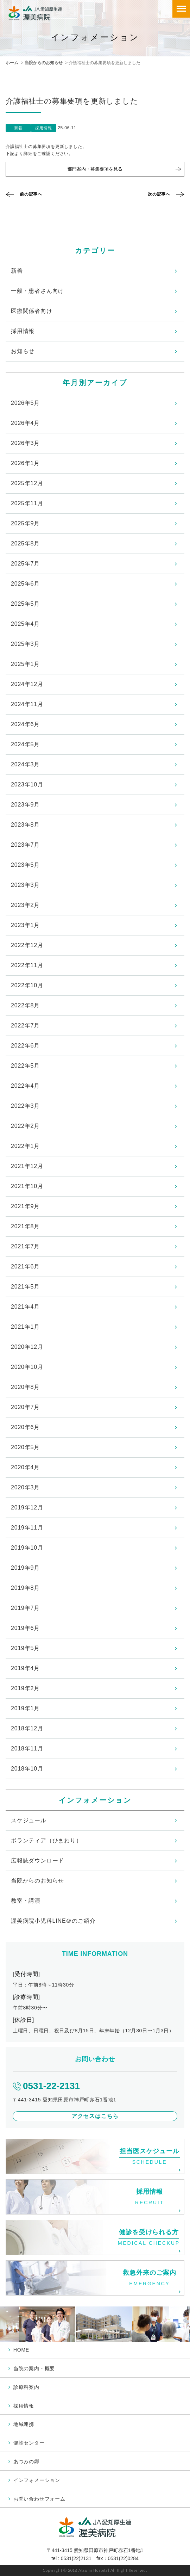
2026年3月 (25, 443)
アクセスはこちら (95, 2116)
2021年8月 (25, 1226)
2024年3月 (25, 764)
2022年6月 (25, 1046)
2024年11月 (27, 704)
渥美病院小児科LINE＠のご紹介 (53, 1921)
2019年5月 (25, 1648)
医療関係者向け (31, 311)
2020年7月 (25, 1407)
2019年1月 (25, 1708)
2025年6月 (25, 584)
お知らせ (22, 351)
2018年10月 (27, 1769)
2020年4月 (25, 1467)
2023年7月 (25, 845)
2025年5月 (25, 604)
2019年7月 (25, 1608)
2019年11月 (27, 1528)
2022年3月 (25, 1106)
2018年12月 (27, 1728)
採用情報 (22, 331)
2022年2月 (25, 1126)
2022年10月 (27, 985)
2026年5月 (25, 403)
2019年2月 (25, 1688)
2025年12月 (27, 483)
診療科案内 (26, 2387)
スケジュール (28, 1820)
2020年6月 (25, 1427)
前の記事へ (31, 194)
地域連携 (23, 2424)
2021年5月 (25, 1287)
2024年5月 (25, 744)
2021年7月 (25, 1246)
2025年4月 (25, 624)
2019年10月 (27, 1548)
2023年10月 (27, 784)
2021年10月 (27, 1186)
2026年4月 (25, 423)
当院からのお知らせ (44, 62)
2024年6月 (25, 724)
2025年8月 (25, 543)
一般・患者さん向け (37, 291)
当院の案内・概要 (34, 2368)
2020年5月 (25, 1447)
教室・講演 (25, 1901)
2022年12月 (27, 945)
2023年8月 (25, 825)
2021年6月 (25, 1267)
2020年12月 (27, 1347)
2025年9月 (25, 523)
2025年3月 (25, 644)
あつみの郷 (26, 2461)
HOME (21, 2350)
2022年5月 (25, 1066)
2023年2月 (25, 905)
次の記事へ (159, 194)
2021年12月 (27, 1166)
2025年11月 (27, 503)
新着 (17, 271)
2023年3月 (25, 885)
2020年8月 (25, 1387)
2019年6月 (25, 1628)
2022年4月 (25, 1086)
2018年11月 (27, 1749)
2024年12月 (27, 684)
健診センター (29, 2443)
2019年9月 (25, 1568)
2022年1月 (25, 1146)
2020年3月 (25, 1487)
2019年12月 (27, 1508)
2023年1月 (25, 925)
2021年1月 (25, 1327)
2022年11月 (27, 965)
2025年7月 (25, 564)
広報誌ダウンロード (37, 1861)
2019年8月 (25, 1588)
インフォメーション (36, 2480)
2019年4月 (25, 1668)
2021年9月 (25, 1206)
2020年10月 (27, 1367)
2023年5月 (25, 865)
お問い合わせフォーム (39, 2499)
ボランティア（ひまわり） (46, 1840)
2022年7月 (25, 1025)
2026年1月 (25, 463)
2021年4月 (25, 1307)
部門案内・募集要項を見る (95, 169)
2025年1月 (25, 664)
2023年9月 (25, 805)
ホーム (12, 62)
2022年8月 (25, 1005)
